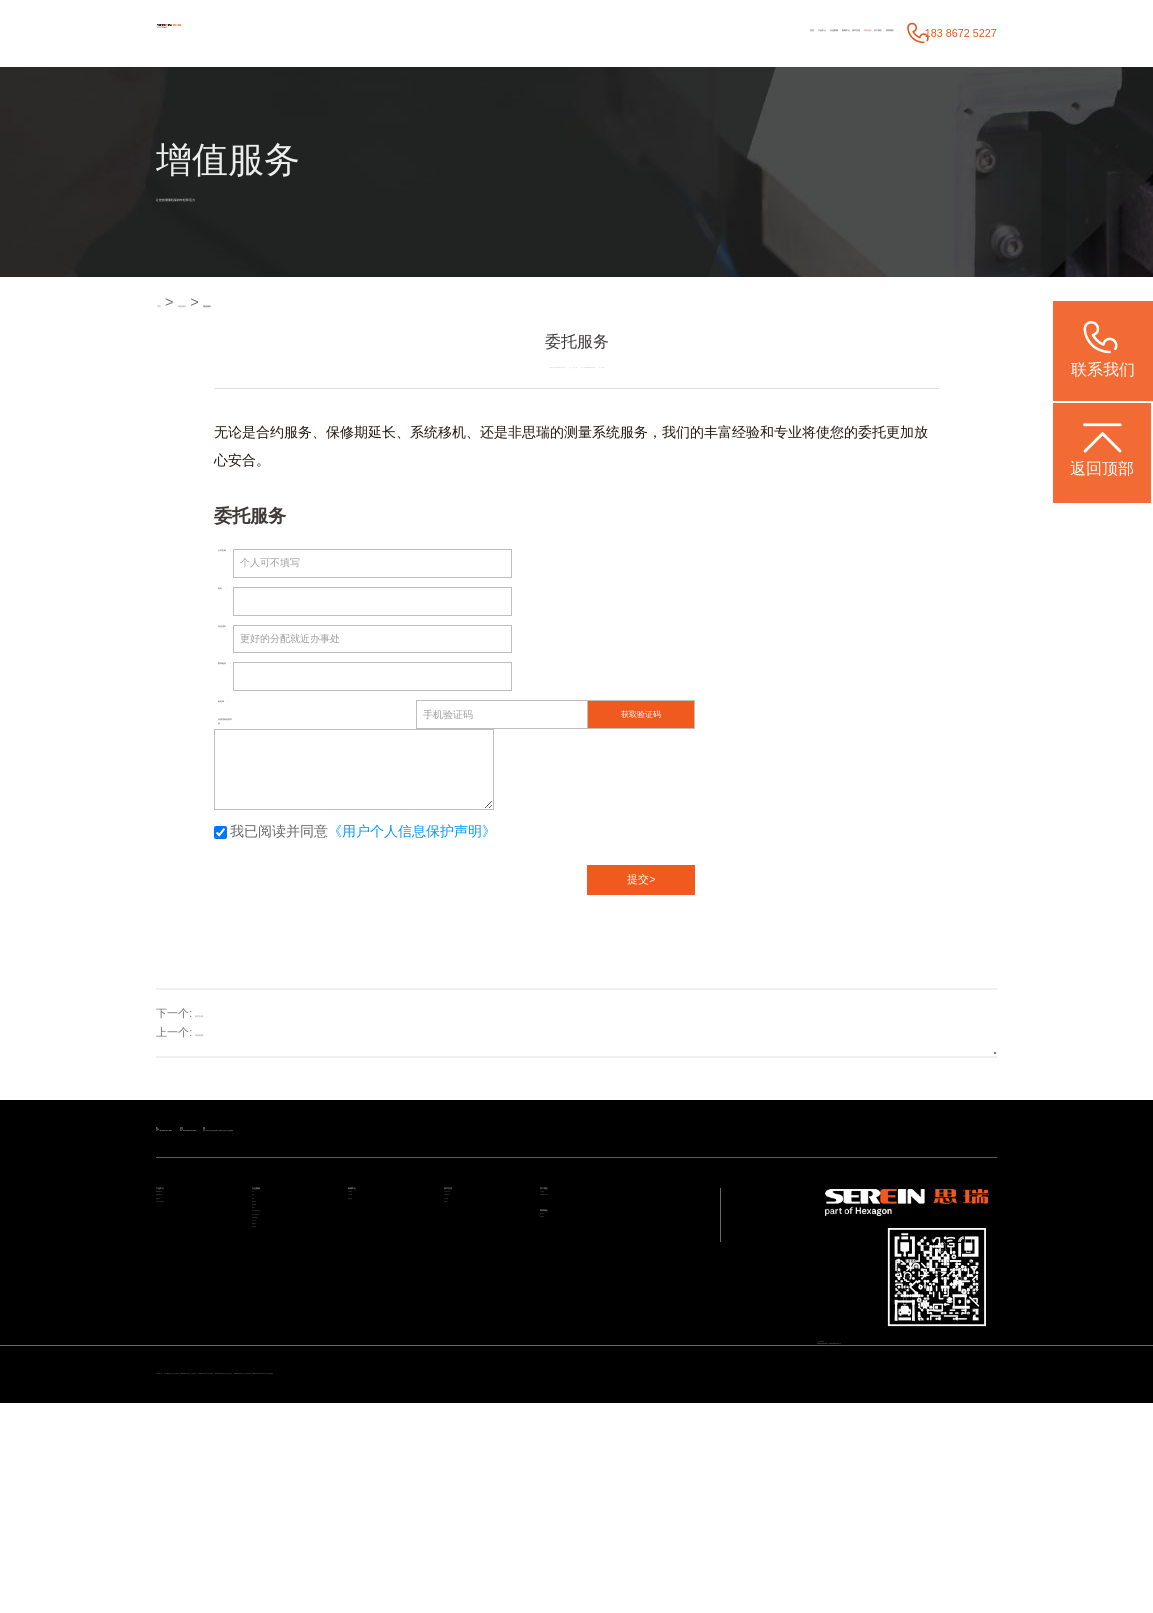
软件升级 (217, 1028)
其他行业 (272, 1491)
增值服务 (752, 33)
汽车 (262, 1254)
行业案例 (580, 33)
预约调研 (560, 1353)
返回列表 (943, 1048)
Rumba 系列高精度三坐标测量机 (445, 1557)
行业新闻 (368, 1275)
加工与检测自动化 (292, 1383)
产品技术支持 (474, 1254)
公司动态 (368, 1254)
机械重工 (272, 1470)
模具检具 (272, 1318)
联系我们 (867, 33)
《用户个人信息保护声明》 (412, 847)
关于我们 (808, 33)
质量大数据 (277, 1426)
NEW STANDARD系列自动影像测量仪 (248, 1576)
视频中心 (464, 1318)
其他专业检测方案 (196, 1318)
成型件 (267, 1362)
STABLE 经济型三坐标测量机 (299, 1557)
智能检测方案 (186, 1275)
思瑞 (536, 433)
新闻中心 (638, 33)
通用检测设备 (186, 1254)
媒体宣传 (368, 1297)
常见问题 (464, 1297)
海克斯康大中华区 (580, 1275)
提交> (641, 894)
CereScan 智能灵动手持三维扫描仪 (753, 1557)
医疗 (262, 1297)
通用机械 (272, 1340)
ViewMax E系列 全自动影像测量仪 (915, 1557)
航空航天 (272, 1448)
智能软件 (176, 1297)
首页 (474, 33)
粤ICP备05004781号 (944, 1416)
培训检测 (217, 1048)
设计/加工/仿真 (284, 1405)
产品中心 (521, 33)
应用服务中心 (474, 1275)
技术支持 (694, 33)
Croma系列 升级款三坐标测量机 (595, 1557)
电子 (262, 1275)
